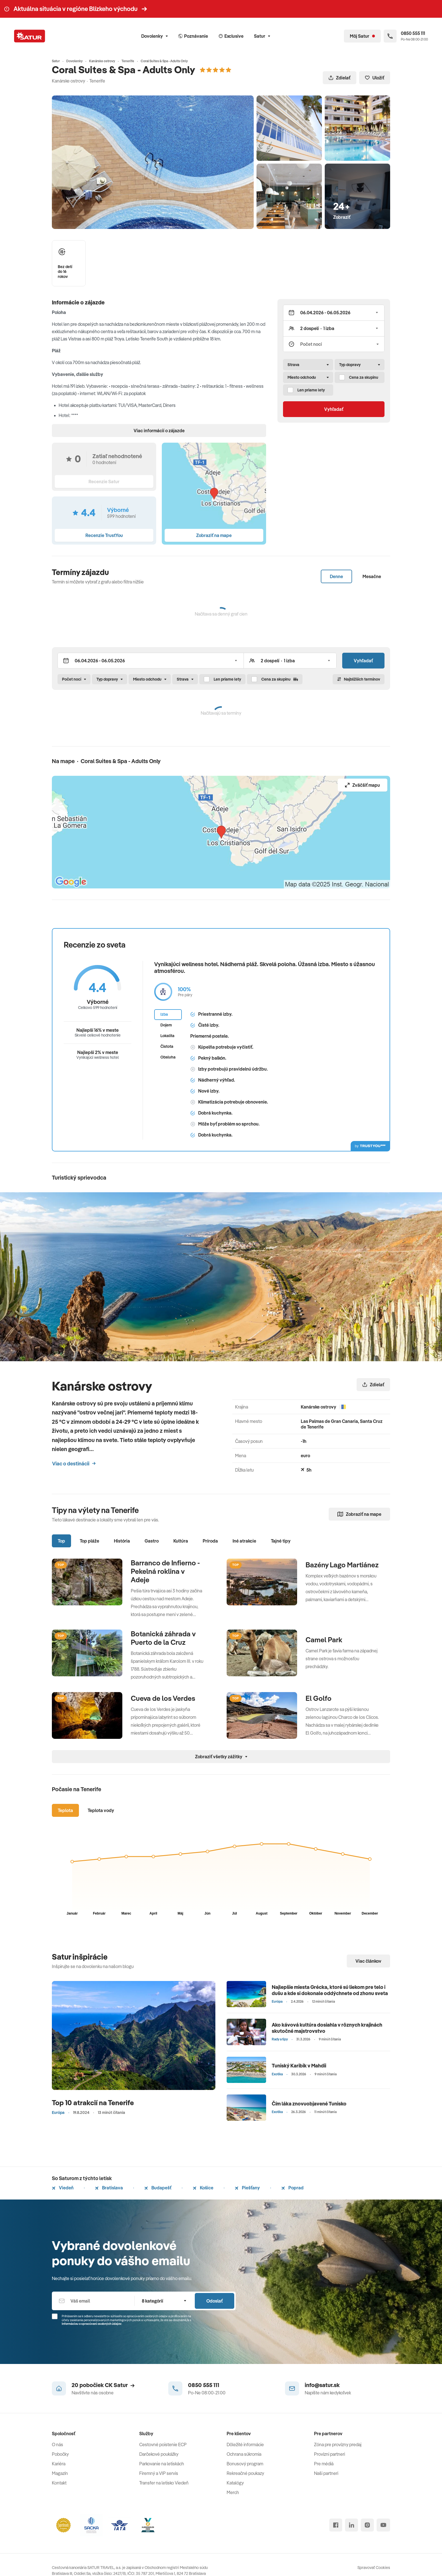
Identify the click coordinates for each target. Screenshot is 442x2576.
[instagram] (367, 2525)
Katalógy (235, 2483)
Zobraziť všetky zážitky (221, 1756)
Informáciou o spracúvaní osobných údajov (91, 2324)
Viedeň (63, 2188)
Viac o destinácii (74, 1463)
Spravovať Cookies (373, 2567)
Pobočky (60, 2454)
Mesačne (372, 576)
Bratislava (109, 2188)
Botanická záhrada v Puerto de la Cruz (163, 1638)
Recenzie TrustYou (104, 535)
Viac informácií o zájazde (159, 430)
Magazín (60, 2473)
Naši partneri (326, 2473)
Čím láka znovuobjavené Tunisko (309, 2103)
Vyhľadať (333, 409)
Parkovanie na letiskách (161, 2463)
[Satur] (30, 36)
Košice (203, 2188)
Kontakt (59, 2483)
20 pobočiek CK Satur (103, 2384)
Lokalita (167, 1035)
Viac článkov (368, 1961)
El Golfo (319, 1698)
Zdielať (339, 78)
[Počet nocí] (333, 344)
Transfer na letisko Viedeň (164, 2483)
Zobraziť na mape (359, 1514)
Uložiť (374, 78)
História (122, 1541)
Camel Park (325, 1639)
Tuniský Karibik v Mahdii (299, 2065)
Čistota (166, 1046)
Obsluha (168, 1057)
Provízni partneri (329, 2454)
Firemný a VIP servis (158, 2473)
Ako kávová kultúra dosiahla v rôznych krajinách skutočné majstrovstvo (327, 2028)
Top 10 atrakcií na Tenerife (93, 2102)
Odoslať (214, 2301)
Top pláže (89, 1541)
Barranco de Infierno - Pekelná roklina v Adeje (165, 1571)
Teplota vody (101, 1810)
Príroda (210, 1541)
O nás (57, 2444)
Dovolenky (154, 36)
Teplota (65, 1810)
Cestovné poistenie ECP (163, 2444)
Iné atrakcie (244, 1541)
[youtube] (383, 2525)
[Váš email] (93, 2301)
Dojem (166, 1025)
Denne (336, 576)
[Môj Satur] (362, 36)
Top (61, 1541)
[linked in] (351, 2525)
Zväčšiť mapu (362, 785)
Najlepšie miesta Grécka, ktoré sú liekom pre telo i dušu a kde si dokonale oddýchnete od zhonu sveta (330, 1990)
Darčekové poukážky (158, 2454)
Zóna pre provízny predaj (337, 2444)
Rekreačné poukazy (245, 2473)
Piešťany (247, 2188)
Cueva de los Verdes (163, 1698)
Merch (233, 2492)
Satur (262, 36)
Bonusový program (245, 2463)
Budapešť (157, 2188)
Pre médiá (323, 2463)
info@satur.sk (322, 2384)
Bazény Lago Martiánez (342, 1565)
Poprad (292, 2188)
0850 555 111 (203, 2384)
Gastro (152, 1541)
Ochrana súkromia (244, 2454)
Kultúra (180, 1541)
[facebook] (335, 2525)
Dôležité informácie (245, 2444)
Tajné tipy (281, 1541)
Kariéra (58, 2463)
